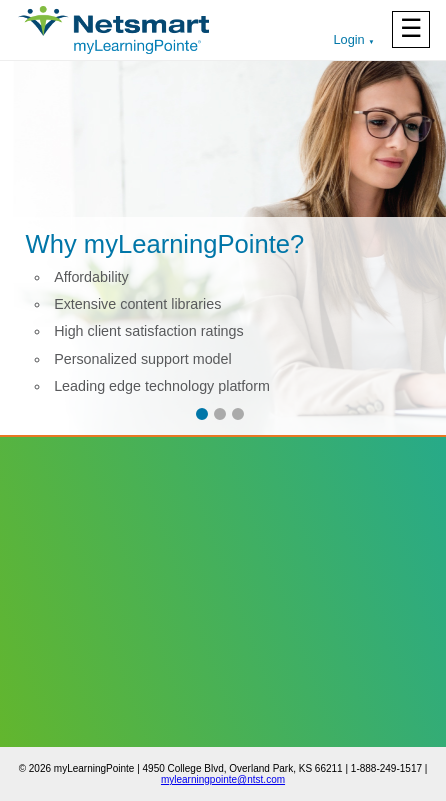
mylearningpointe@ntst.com (223, 779)
